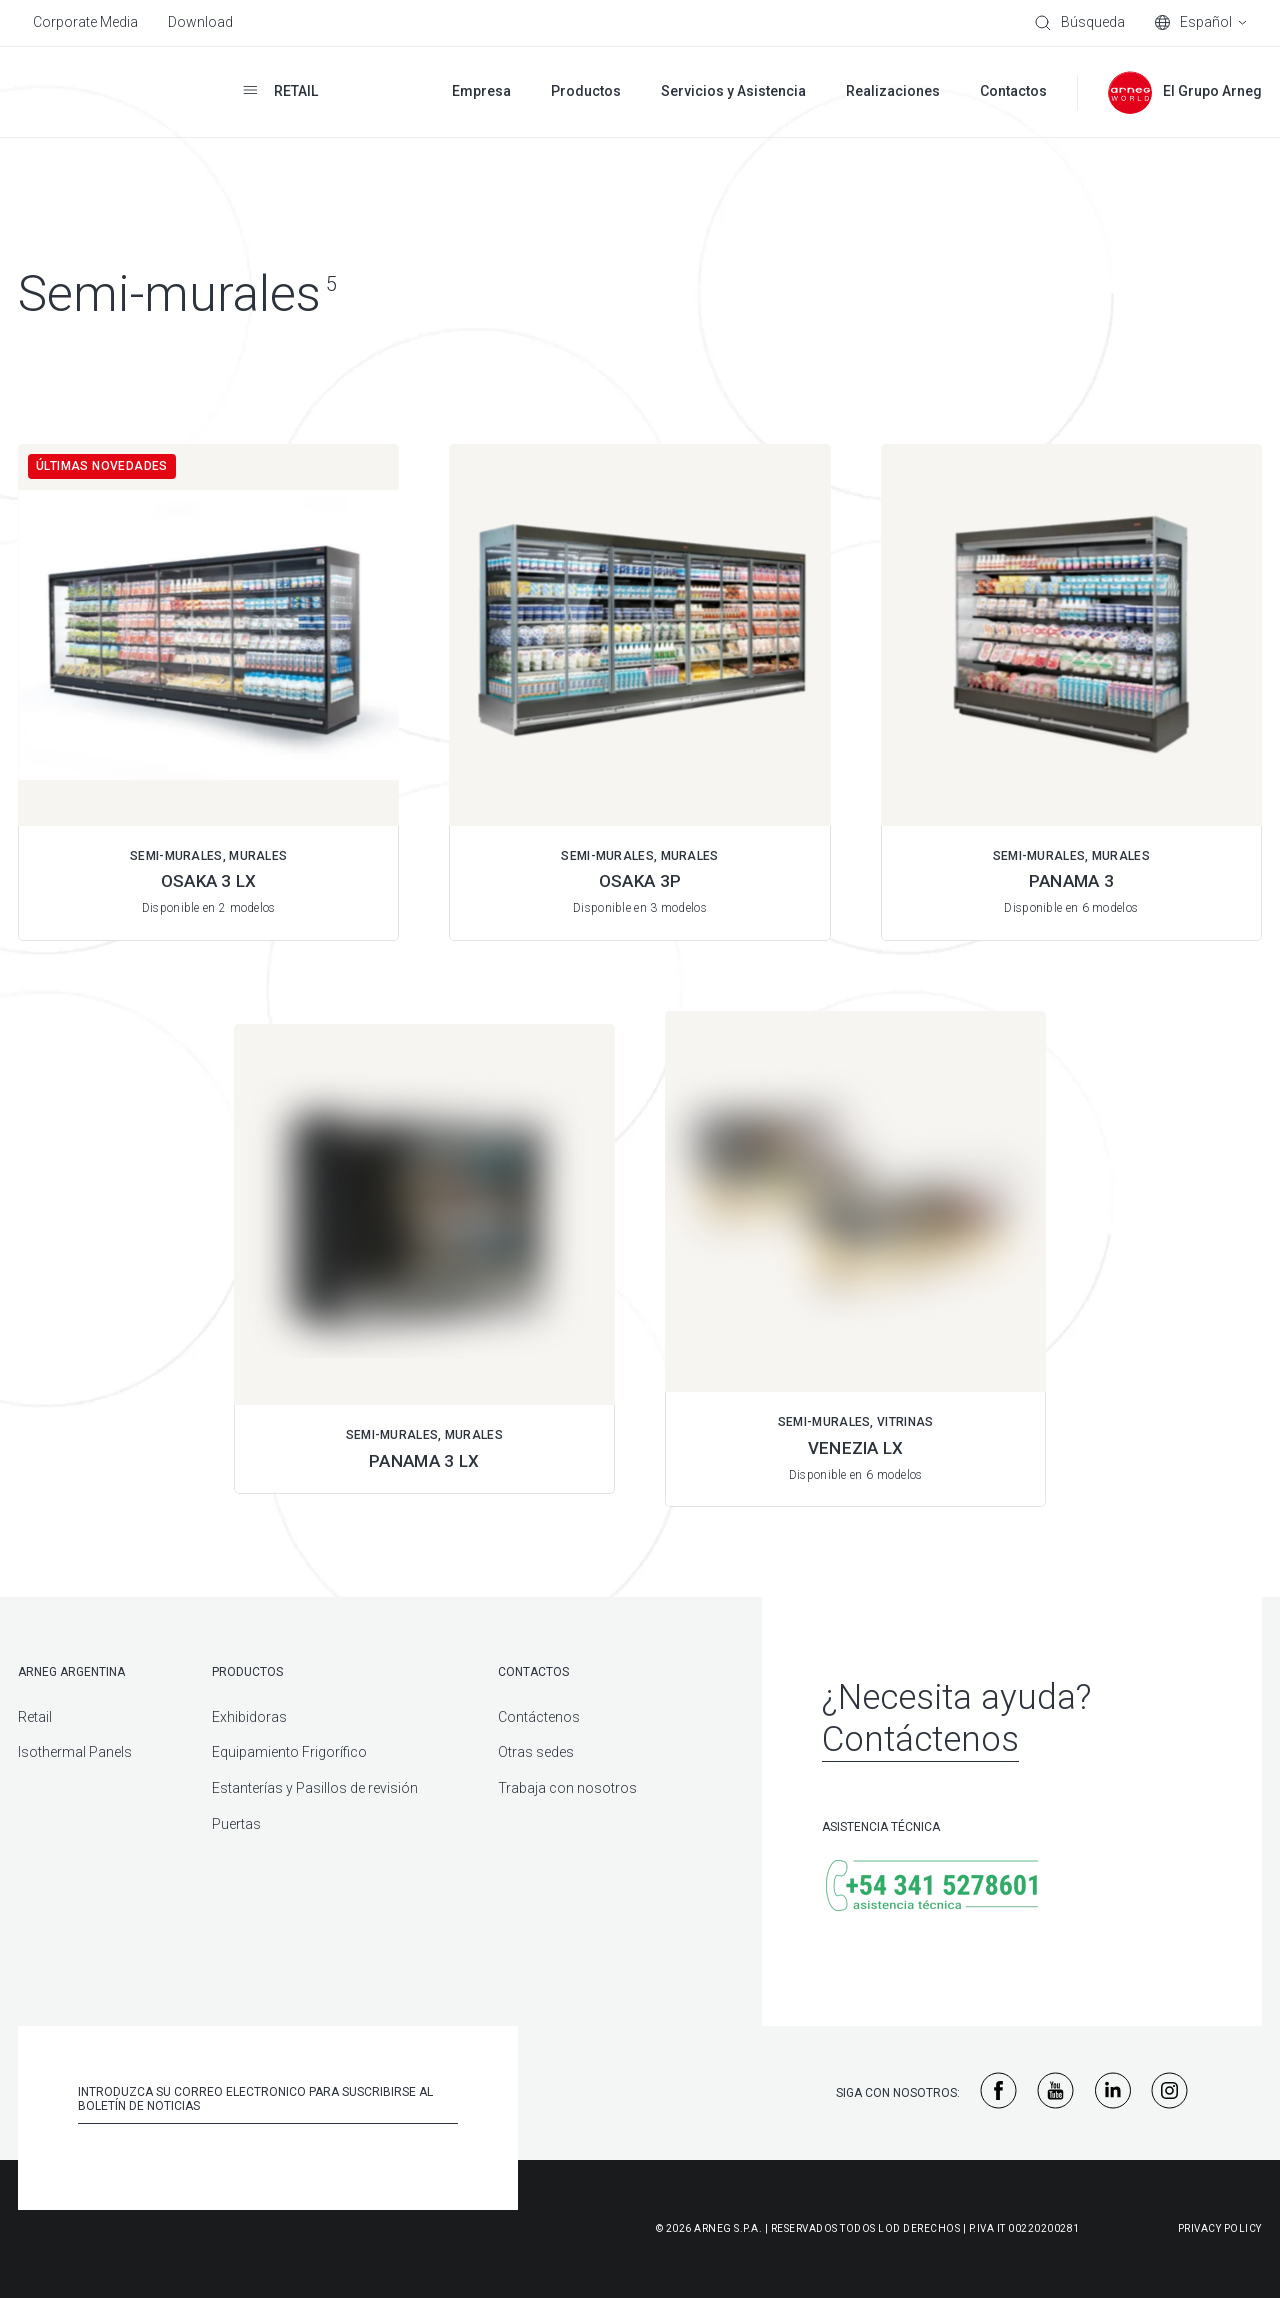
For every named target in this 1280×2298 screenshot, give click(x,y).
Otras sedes (536, 1752)
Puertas (236, 1824)
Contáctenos (539, 1717)
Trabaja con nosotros (567, 1788)
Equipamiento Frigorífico (289, 1752)
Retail (35, 1717)
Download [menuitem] (200, 22)
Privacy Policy (1220, 2228)
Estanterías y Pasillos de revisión (315, 1788)
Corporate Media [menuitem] (85, 22)
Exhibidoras (249, 1717)
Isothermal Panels (75, 1752)
